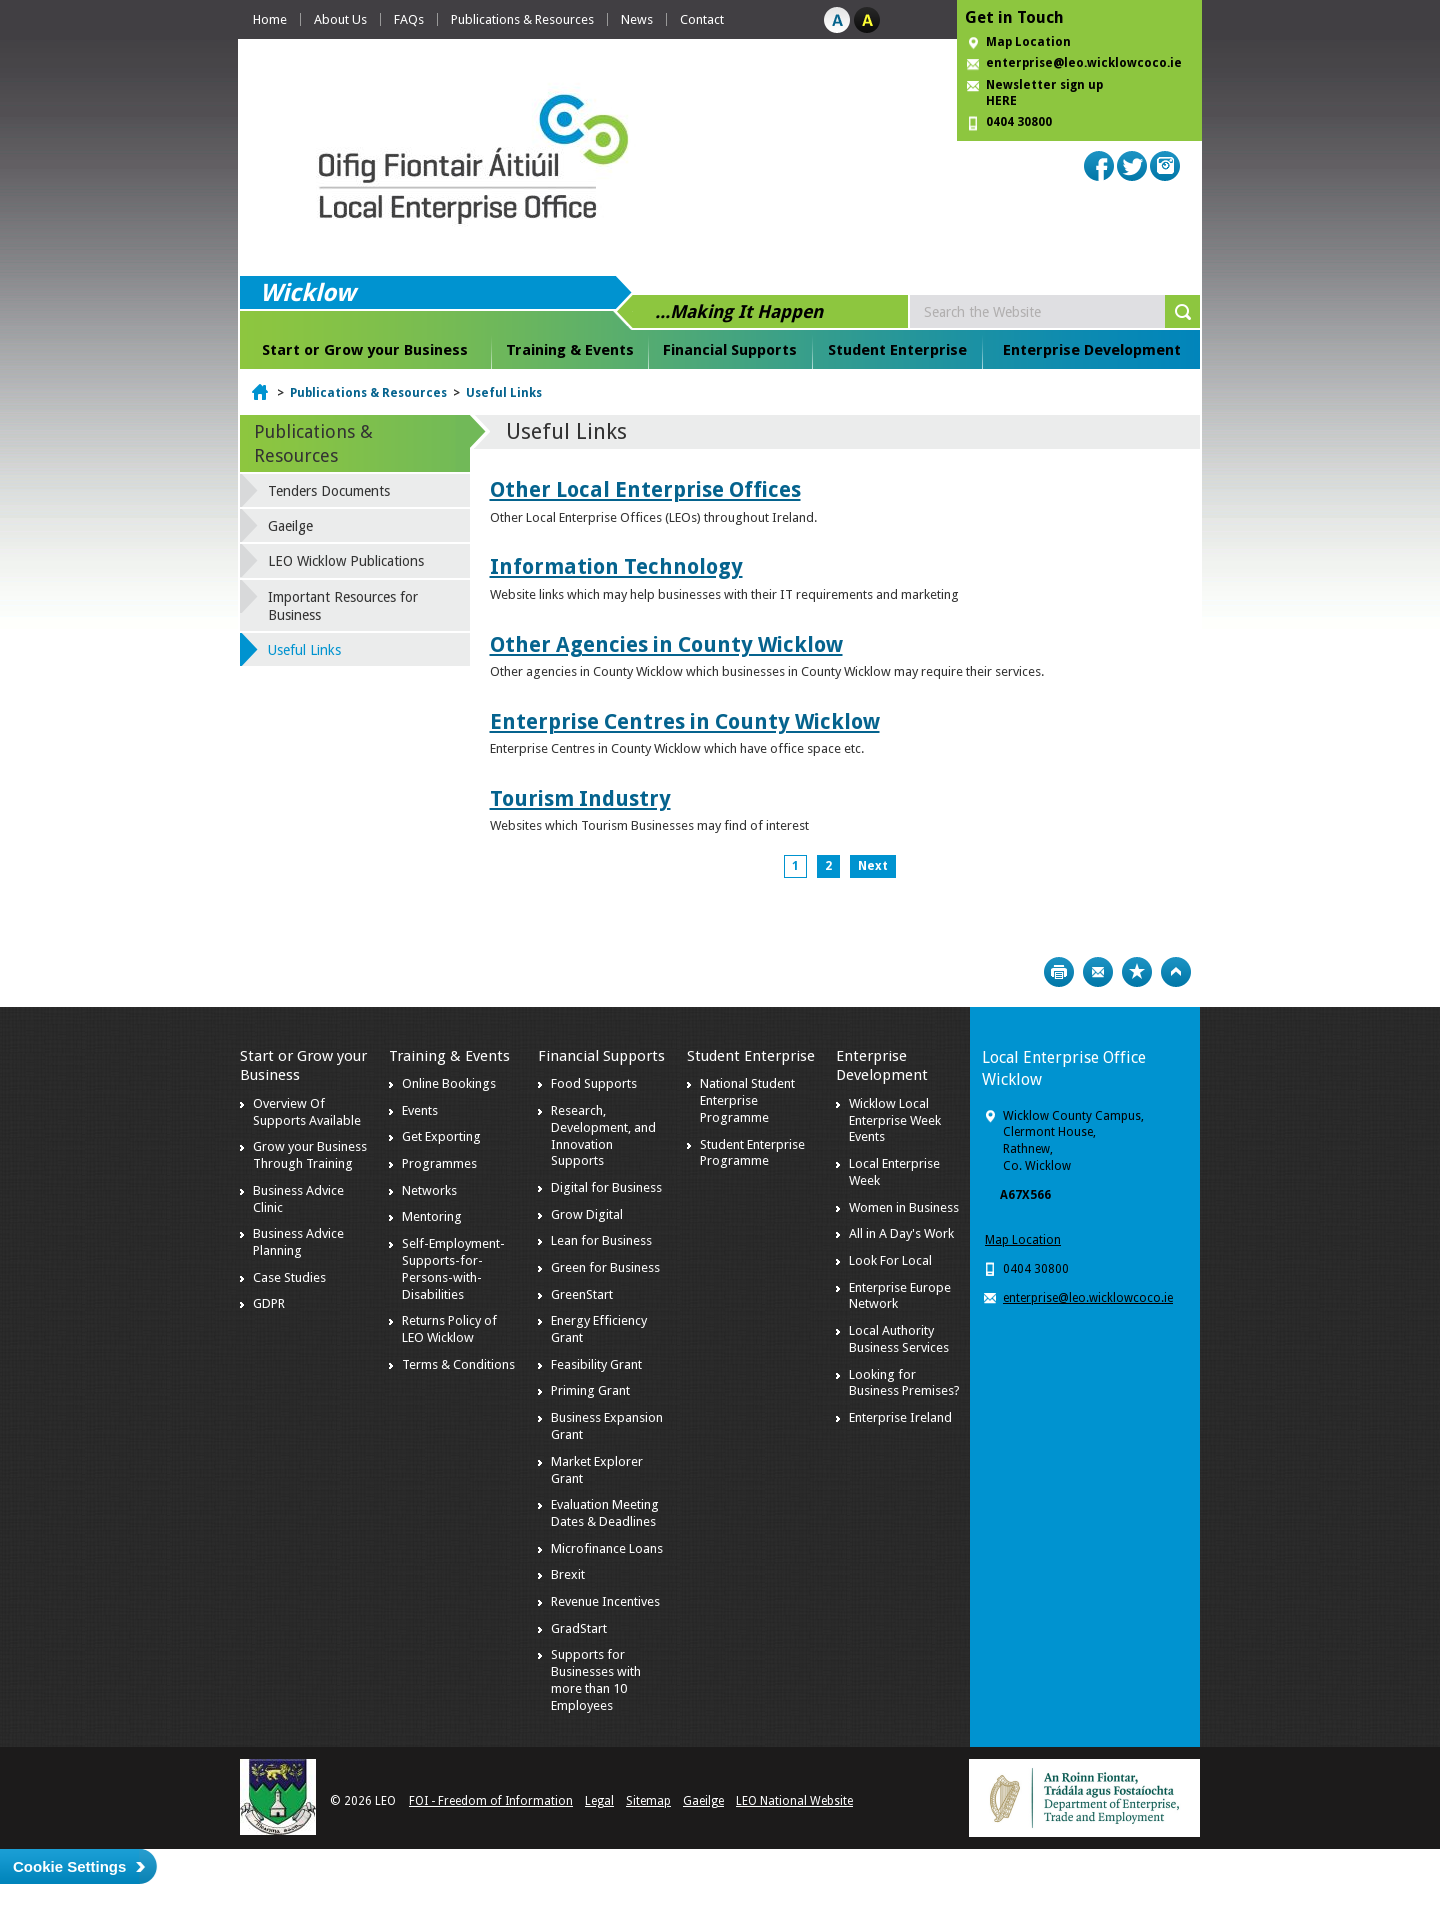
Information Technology (616, 566)
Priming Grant (590, 1390)
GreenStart (582, 1294)
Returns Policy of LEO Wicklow (449, 1329)
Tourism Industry (580, 798)
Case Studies (289, 1277)
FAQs (409, 19)
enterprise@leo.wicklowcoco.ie (1084, 63)
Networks (429, 1190)
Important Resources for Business (343, 606)
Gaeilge (290, 526)
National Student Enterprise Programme (747, 1100)
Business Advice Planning (298, 1242)
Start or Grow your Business (365, 350)
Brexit (568, 1574)
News (637, 19)
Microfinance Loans (607, 1548)
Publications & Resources (522, 19)
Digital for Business (606, 1187)
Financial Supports (730, 350)
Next (873, 866)
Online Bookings (449, 1083)
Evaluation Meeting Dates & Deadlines (605, 1513)
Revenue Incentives (605, 1601)
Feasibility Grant (596, 1364)
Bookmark (1137, 972)
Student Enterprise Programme (752, 1153)
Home (270, 19)
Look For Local (890, 1260)
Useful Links (504, 393)
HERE (1001, 101)
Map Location (1028, 42)
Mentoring (432, 1216)
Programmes (439, 1163)
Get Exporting (441, 1136)
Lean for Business (601, 1240)
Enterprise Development (1092, 350)
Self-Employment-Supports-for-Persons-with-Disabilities (453, 1269)
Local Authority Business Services (899, 1339)
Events (420, 1110)
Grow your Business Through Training (310, 1155)
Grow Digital (587, 1214)
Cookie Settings (69, 1866)
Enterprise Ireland (900, 1417)
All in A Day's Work (901, 1233)
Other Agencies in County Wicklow (666, 644)
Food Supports (594, 1083)
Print (1059, 972)
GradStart (579, 1628)
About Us (340, 19)
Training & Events (570, 350)
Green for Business (605, 1267)
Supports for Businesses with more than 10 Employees (596, 1680)
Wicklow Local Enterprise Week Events (895, 1120)
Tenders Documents (329, 491)
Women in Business (904, 1207)
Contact (702, 19)
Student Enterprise (897, 350)
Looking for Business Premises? (904, 1383)
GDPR (269, 1303)
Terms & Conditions (458, 1364)
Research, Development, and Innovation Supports (603, 1136)
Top (1176, 972)
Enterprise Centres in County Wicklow (685, 721)
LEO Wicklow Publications (346, 561)
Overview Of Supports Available (307, 1112)
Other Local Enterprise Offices (645, 489)
